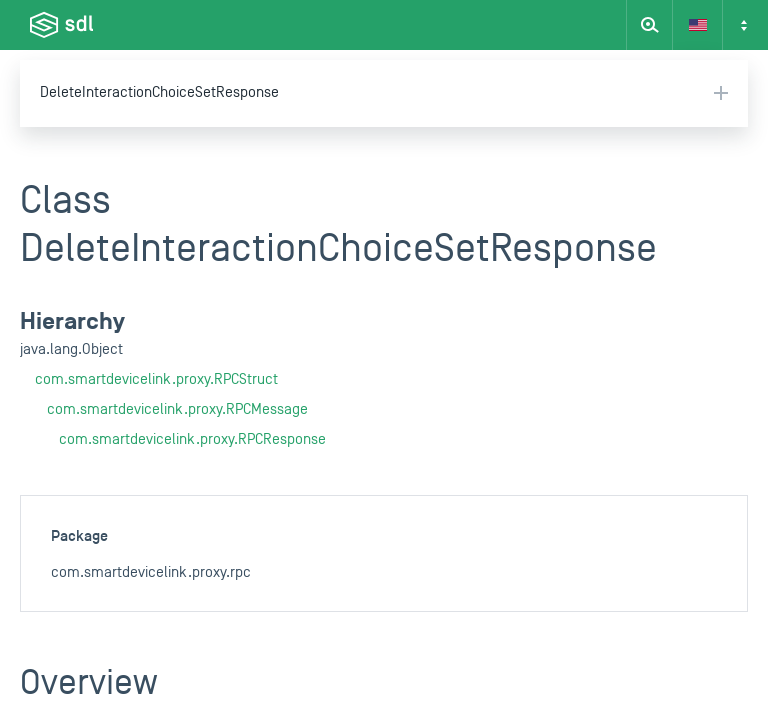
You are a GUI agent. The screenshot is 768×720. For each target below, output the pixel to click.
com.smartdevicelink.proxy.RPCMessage (177, 409)
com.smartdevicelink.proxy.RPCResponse (192, 439)
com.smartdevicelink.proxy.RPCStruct (156, 379)
